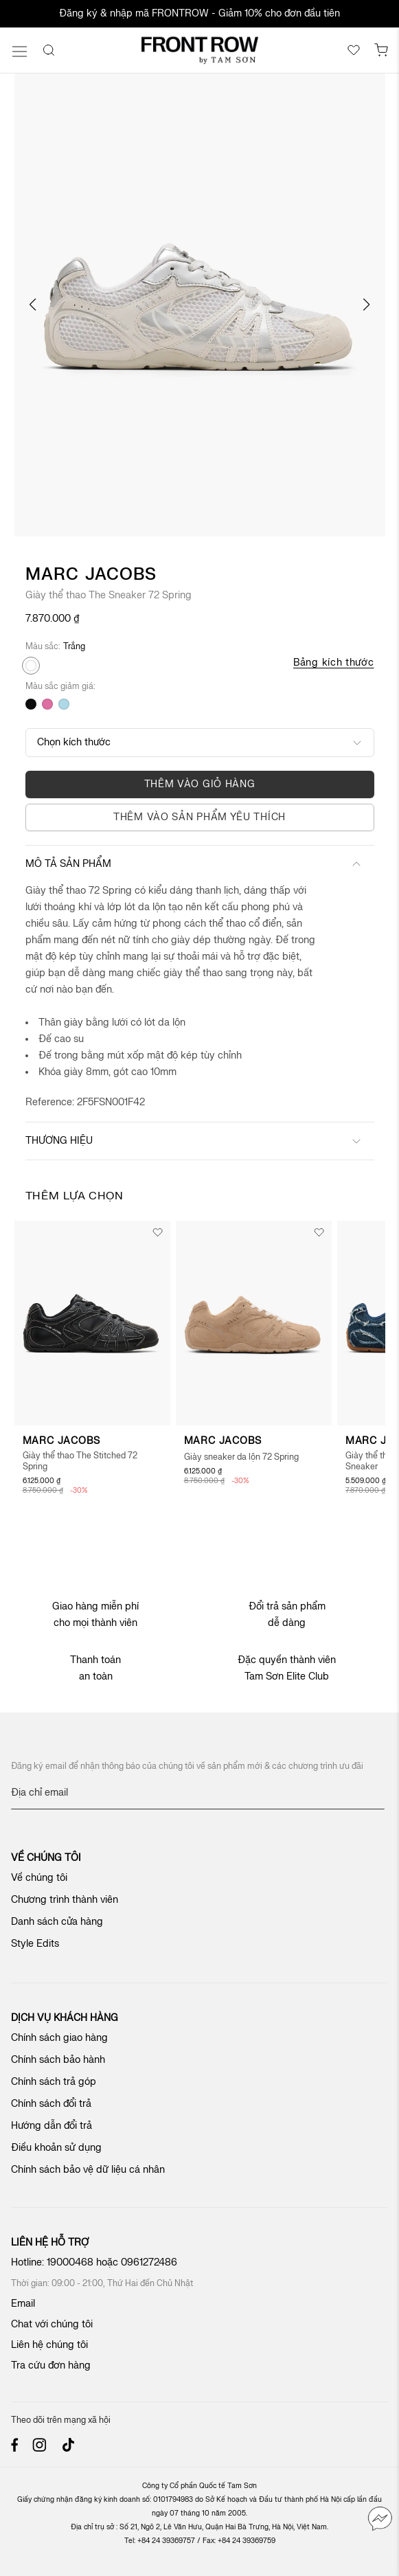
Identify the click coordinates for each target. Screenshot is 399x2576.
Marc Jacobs (91, 574)
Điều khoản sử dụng (56, 2148)
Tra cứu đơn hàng (51, 2365)
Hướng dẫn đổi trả (51, 2126)
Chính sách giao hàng (59, 2038)
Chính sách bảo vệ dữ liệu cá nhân (88, 2170)
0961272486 (150, 2262)
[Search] (49, 50)
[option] (30, 665)
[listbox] (147, 690)
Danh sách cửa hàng (57, 1922)
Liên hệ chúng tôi (49, 2345)
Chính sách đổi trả (51, 2104)
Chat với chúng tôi (52, 2324)
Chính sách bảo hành (58, 2060)
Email (23, 2303)
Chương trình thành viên (64, 1900)
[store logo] (199, 50)
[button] (33, 304)
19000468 (70, 2262)
